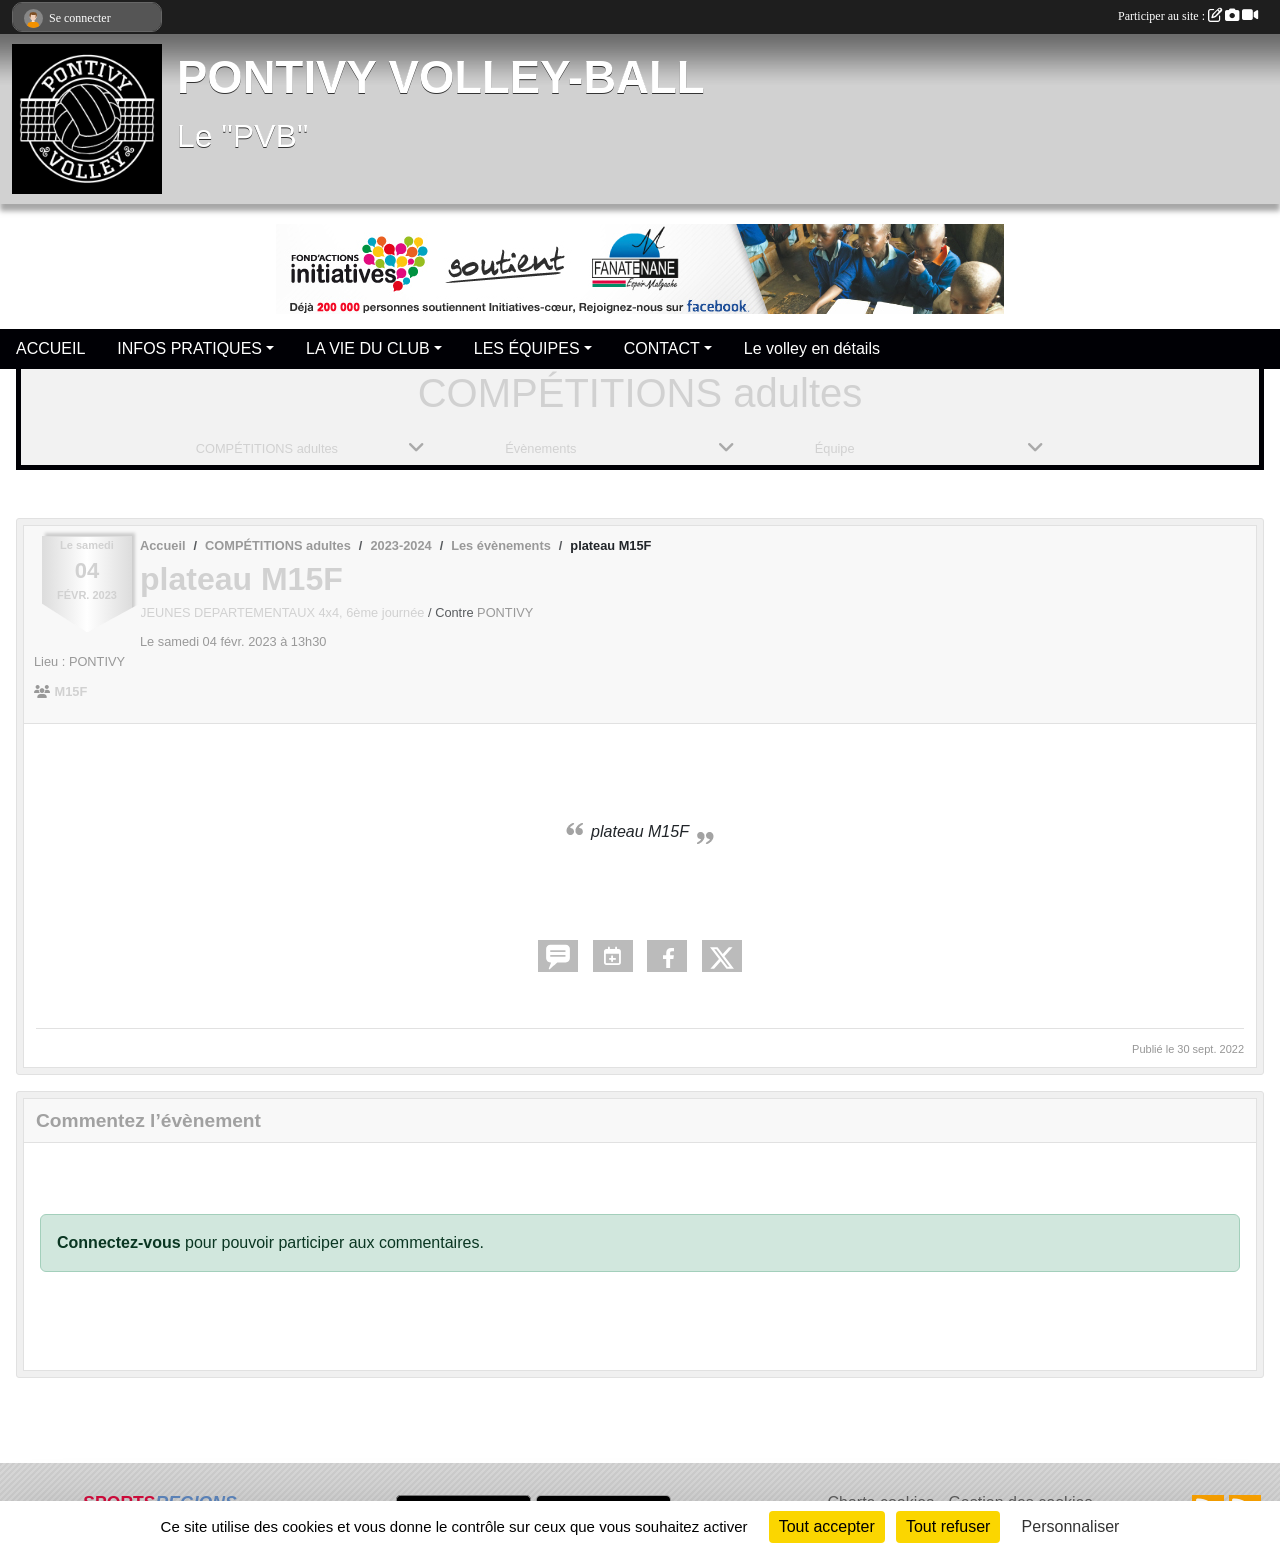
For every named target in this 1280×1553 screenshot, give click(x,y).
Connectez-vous (119, 1242)
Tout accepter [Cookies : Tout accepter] (827, 1526)
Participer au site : (1188, 16)
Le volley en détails (812, 348)
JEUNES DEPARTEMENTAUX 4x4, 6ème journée (284, 612)
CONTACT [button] (662, 348)
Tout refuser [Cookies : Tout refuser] (948, 1526)
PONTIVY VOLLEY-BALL (441, 77)
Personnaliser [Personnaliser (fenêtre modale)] (1071, 1526)
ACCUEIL (50, 348)
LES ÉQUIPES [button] (527, 348)
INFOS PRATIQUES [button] (189, 348)
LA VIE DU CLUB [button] (368, 348)
